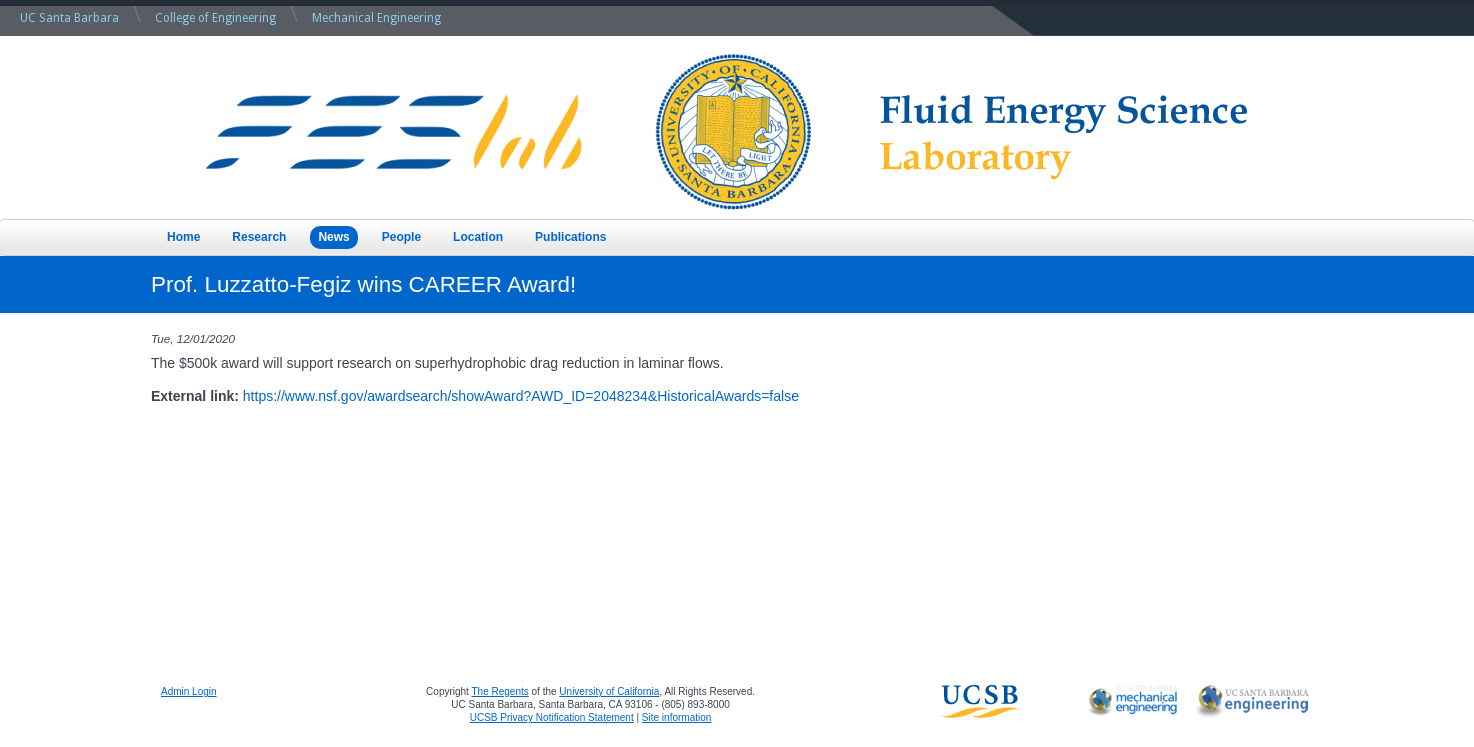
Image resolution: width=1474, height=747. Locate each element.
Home (183, 237)
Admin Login (189, 691)
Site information (676, 717)
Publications (570, 237)
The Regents (500, 691)
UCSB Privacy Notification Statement (552, 717)
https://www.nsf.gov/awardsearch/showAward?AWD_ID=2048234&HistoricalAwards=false (521, 396)
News (333, 237)
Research (259, 237)
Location (478, 237)
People (401, 237)
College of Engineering (215, 18)
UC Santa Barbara (69, 18)
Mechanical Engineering (376, 18)
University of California (609, 691)
